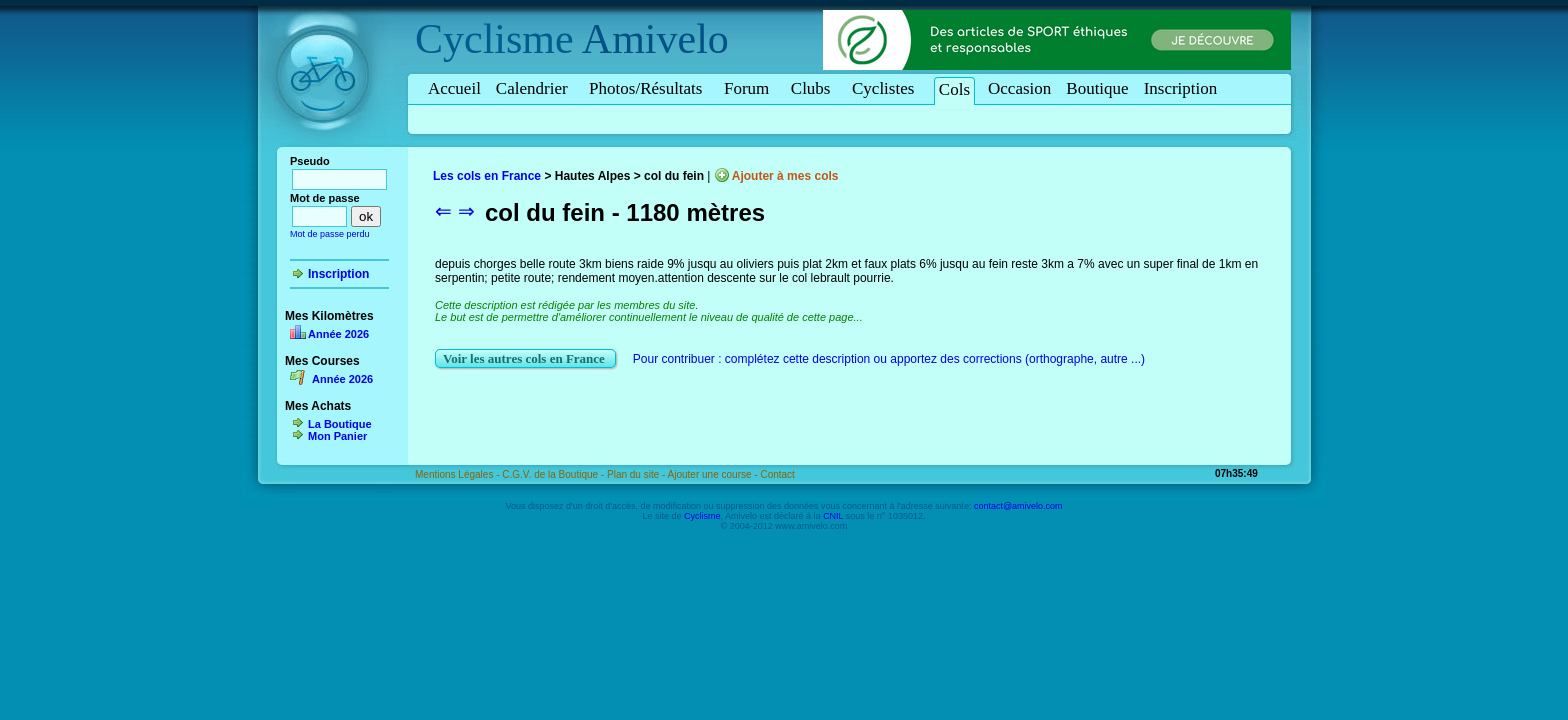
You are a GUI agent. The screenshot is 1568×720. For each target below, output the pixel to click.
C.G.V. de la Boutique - (554, 474)
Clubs (814, 88)
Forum (750, 88)
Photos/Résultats (649, 88)
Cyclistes (886, 88)
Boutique (1097, 88)
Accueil (454, 88)
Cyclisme (494, 39)
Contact (777, 474)
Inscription (1181, 88)
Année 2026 (338, 334)
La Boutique (340, 424)
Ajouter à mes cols (785, 176)
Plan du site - (637, 474)
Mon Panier (337, 436)
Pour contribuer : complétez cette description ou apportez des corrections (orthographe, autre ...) (889, 359)
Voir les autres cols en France (525, 358)
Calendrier (535, 88)
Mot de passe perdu (330, 234)
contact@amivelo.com (1018, 506)
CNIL (833, 516)
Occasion (1019, 88)
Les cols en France (487, 176)
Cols (954, 89)
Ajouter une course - (714, 474)
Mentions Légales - (458, 474)
